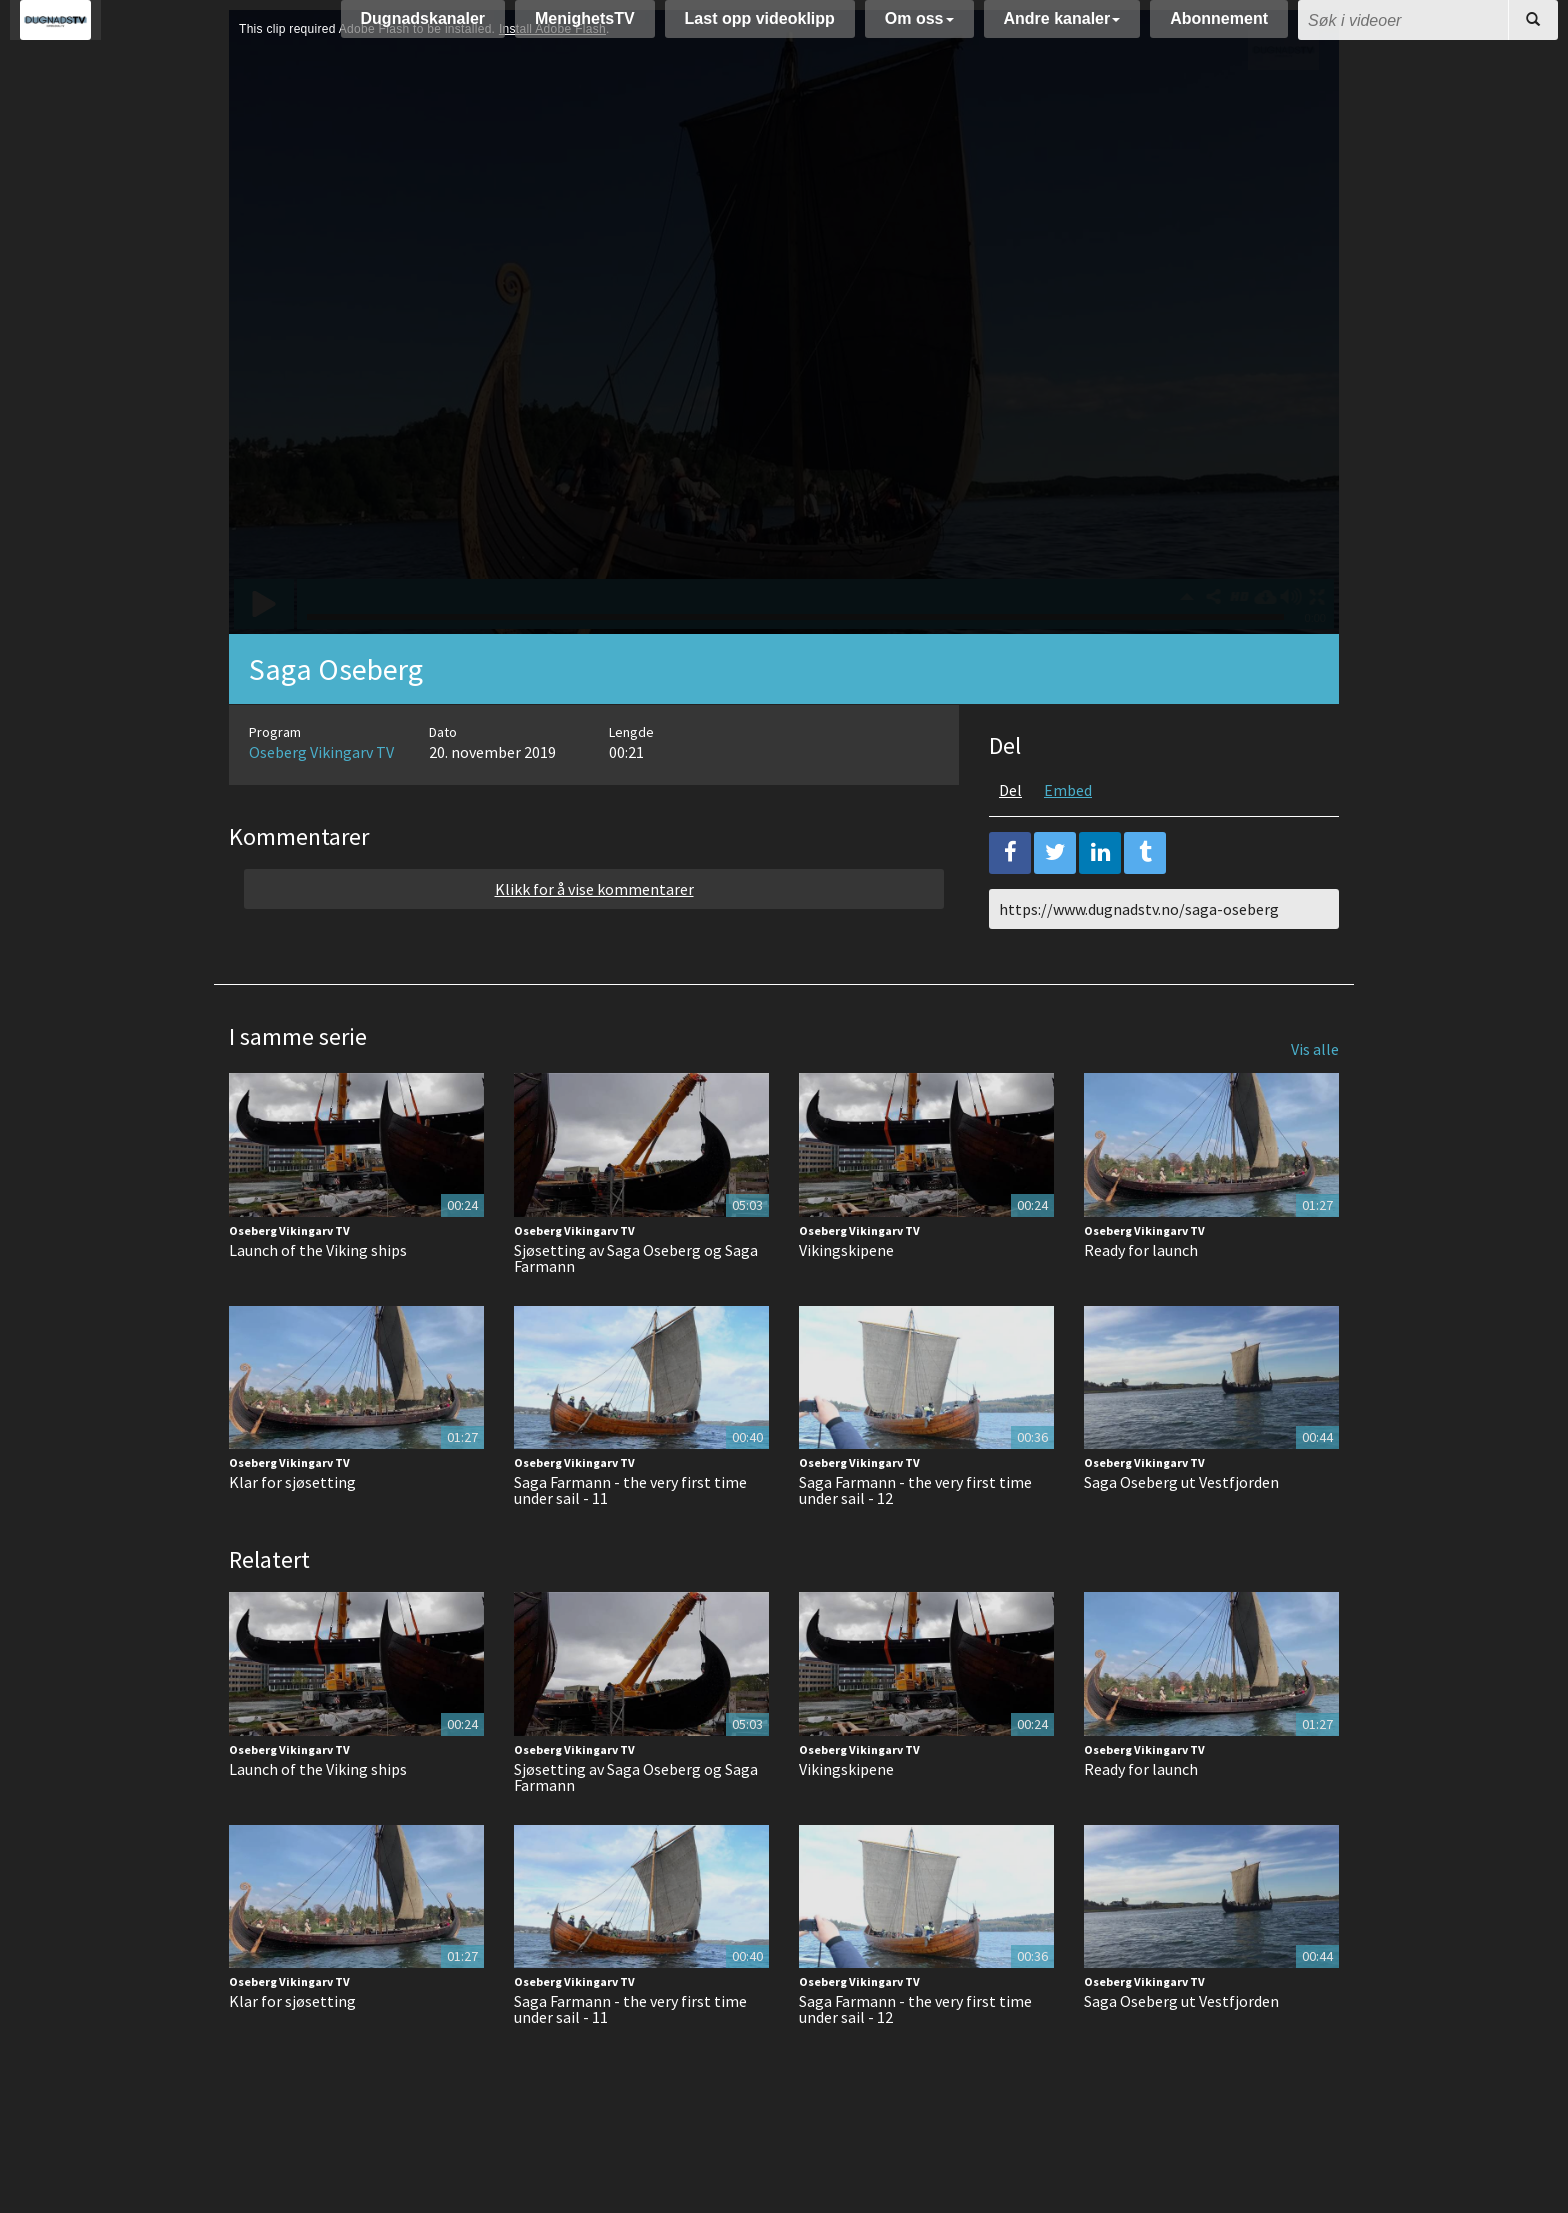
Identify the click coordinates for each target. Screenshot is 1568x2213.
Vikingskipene (846, 1300)
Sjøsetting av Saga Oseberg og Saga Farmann (636, 1308)
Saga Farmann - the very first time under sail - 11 (630, 1540)
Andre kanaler (1062, 28)
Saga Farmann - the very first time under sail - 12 (915, 1540)
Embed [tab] (1068, 840)
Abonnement (1219, 28)
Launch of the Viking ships (318, 1300)
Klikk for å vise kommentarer (594, 939)
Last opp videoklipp (760, 28)
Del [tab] (1010, 840)
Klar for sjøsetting (292, 1532)
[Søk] (1533, 30)
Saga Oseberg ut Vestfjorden (1181, 1532)
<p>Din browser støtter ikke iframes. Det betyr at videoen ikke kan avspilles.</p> (784, 372)
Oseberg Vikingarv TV (321, 802)
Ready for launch (1141, 1300)
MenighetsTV (585, 28)
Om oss (919, 28)
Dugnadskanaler (423, 28)
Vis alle (1315, 1099)
